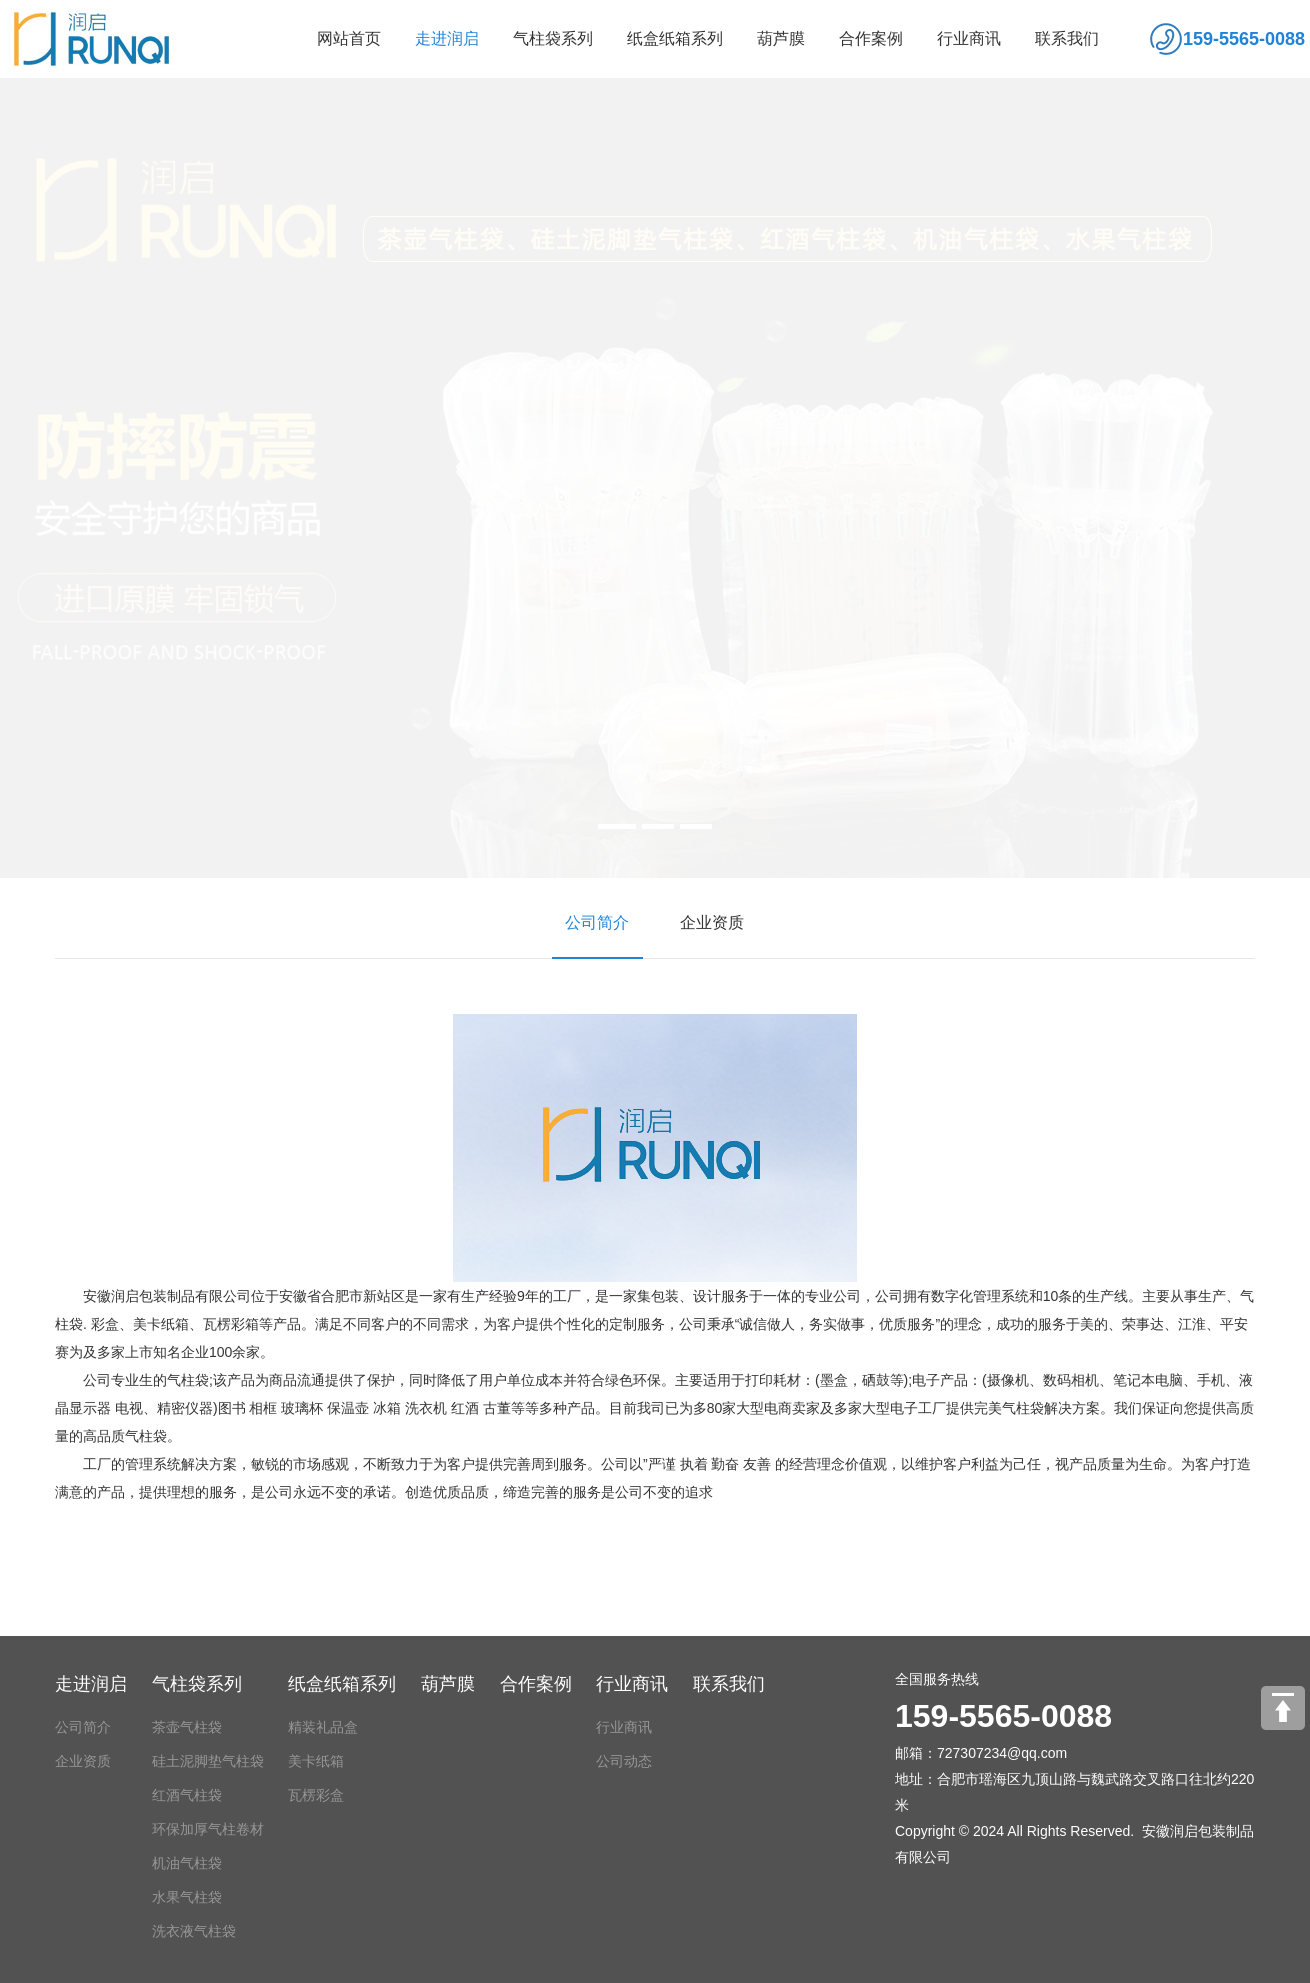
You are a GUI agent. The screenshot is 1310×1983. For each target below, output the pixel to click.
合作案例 (871, 38)
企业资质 (705, 922)
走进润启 (447, 38)
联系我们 (1067, 38)
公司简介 (590, 922)
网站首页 (349, 38)
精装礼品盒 (323, 1727)
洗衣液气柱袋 (194, 1931)
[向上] (1283, 1708)
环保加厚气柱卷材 (208, 1829)
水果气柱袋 (187, 1897)
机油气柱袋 (187, 1863)
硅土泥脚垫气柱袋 (208, 1761)
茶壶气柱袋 (187, 1727)
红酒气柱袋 (187, 1795)
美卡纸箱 (316, 1761)
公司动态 (624, 1761)
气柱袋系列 (553, 38)
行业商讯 (969, 38)
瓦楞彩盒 (316, 1795)
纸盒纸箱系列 (675, 38)
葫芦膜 (781, 38)
